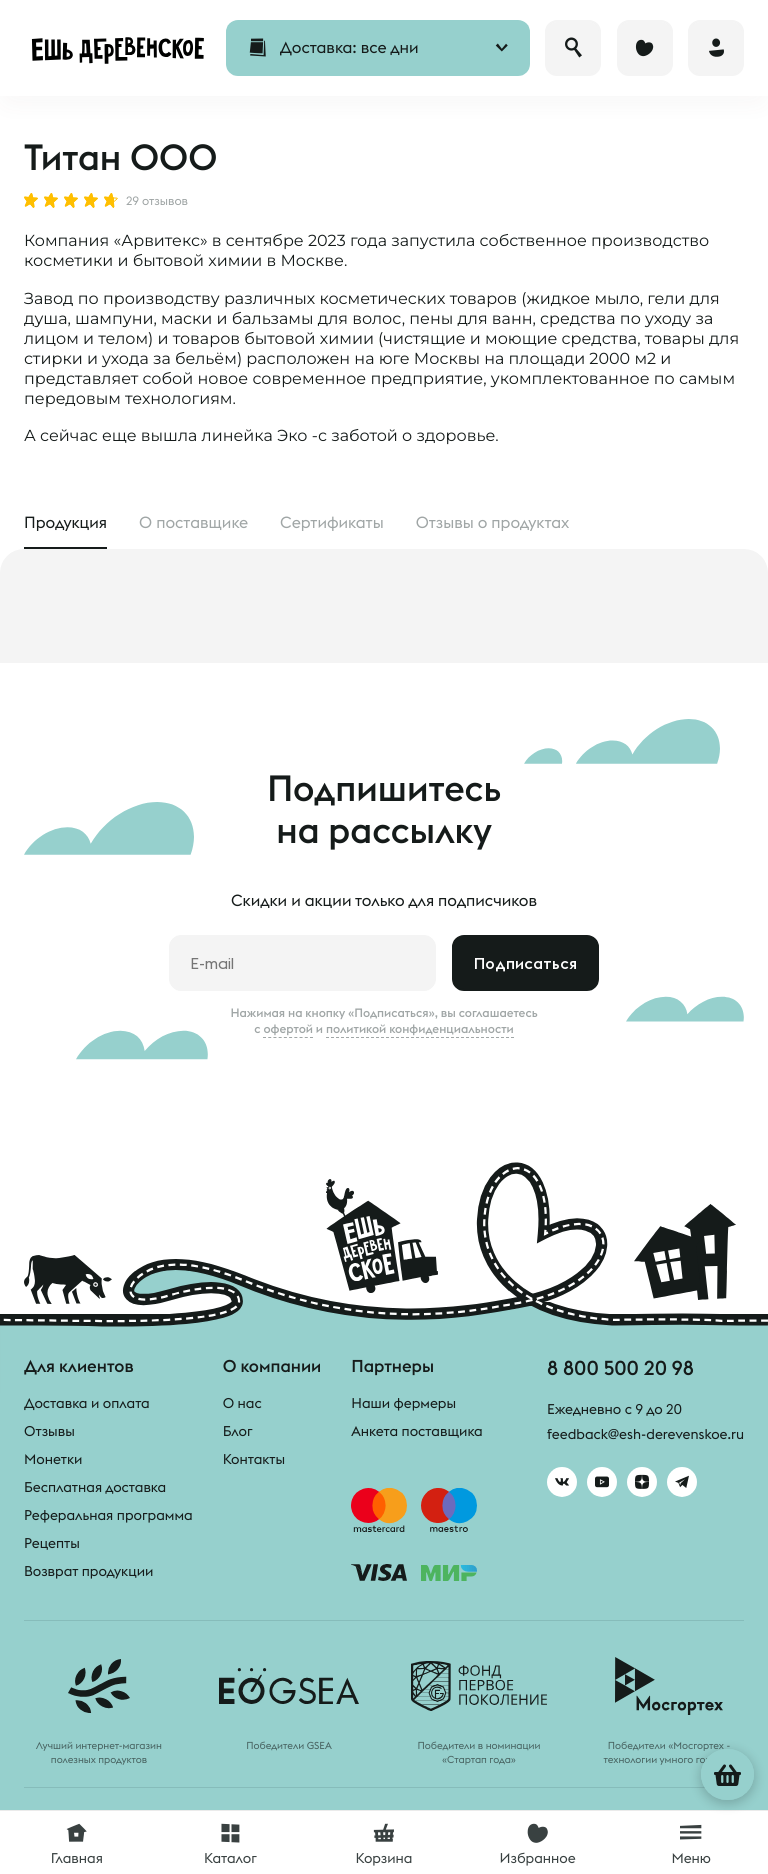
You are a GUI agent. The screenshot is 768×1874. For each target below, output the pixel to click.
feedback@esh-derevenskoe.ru (645, 1434)
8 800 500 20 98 (620, 1367)
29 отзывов (157, 202)
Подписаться (525, 963)
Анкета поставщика (416, 1431)
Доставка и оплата (87, 1403)
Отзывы (49, 1431)
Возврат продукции (88, 1571)
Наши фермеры (403, 1403)
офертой (288, 1029)
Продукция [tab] (65, 523)
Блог (238, 1431)
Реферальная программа (108, 1515)
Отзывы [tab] (493, 523)
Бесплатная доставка (95, 1487)
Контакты (254, 1459)
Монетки (53, 1459)
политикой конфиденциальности (420, 1029)
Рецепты (52, 1543)
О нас (242, 1403)
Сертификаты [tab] (332, 523)
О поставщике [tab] (193, 523)
